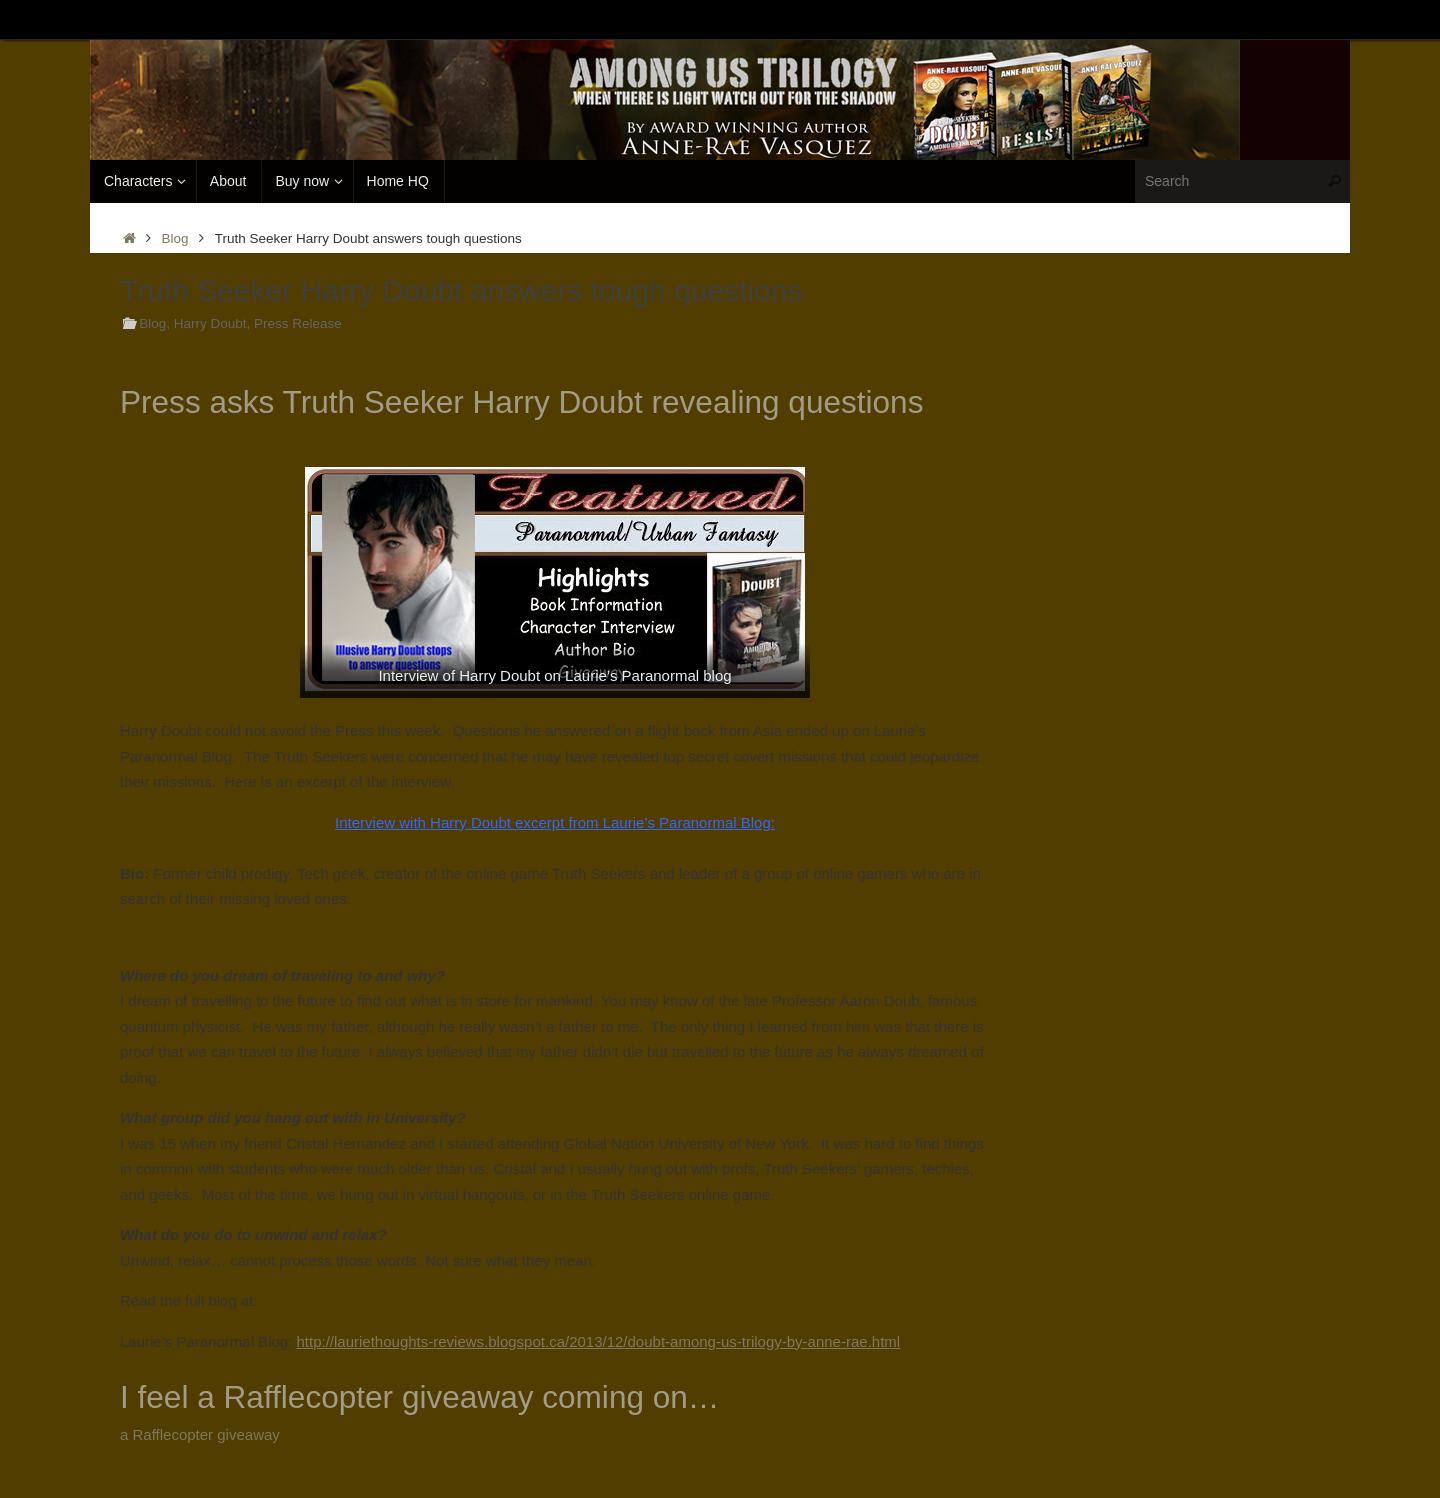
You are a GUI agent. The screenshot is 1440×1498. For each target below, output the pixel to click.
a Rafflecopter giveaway (200, 1434)
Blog (175, 238)
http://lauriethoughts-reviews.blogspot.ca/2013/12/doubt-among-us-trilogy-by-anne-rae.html (598, 1341)
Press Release (298, 323)
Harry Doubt (210, 323)
